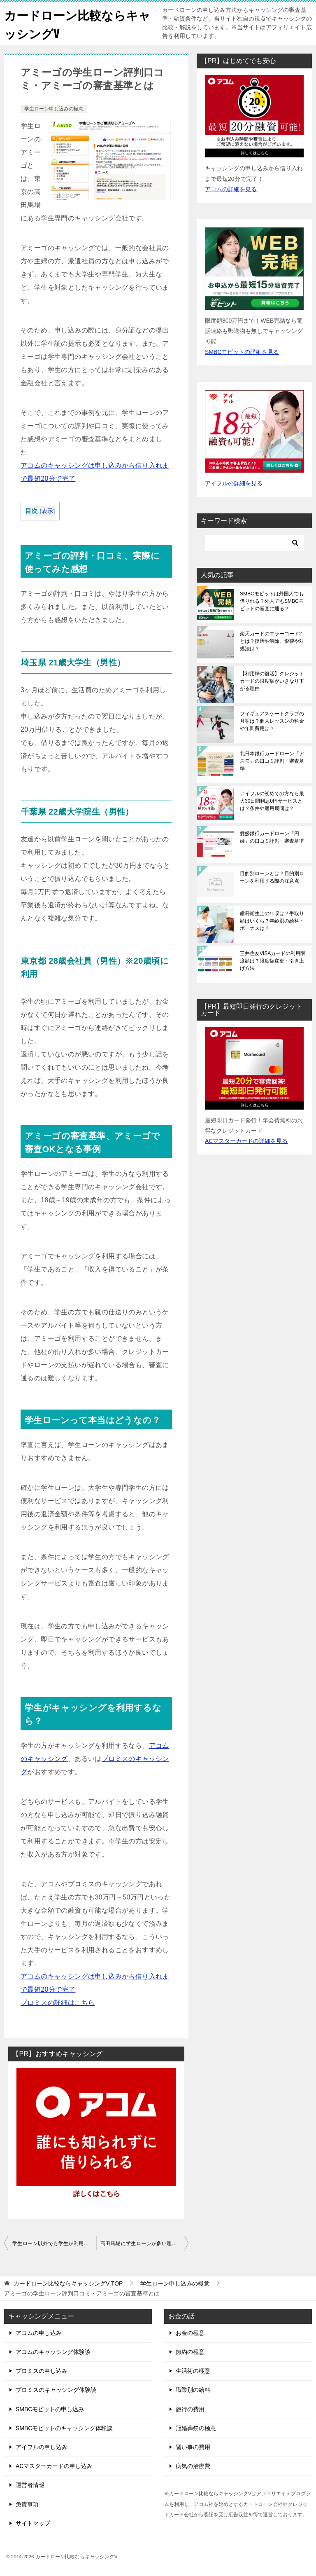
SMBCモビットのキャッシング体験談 (64, 2427)
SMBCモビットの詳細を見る (242, 351)
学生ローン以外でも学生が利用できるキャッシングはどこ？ (54, 2243)
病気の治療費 (193, 2466)
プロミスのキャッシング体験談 (56, 2389)
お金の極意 (190, 2333)
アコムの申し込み (39, 2333)
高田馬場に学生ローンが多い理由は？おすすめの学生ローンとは (144, 2243)
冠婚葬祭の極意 (196, 2427)
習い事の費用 (193, 2447)
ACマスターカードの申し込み (54, 2466)
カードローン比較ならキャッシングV (73, 23)
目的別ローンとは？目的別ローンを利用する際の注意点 (272, 877)
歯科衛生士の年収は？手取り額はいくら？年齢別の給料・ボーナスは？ (272, 921)
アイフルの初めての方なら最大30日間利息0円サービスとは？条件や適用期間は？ (272, 801)
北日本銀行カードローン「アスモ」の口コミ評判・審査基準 (272, 761)
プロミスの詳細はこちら (58, 2002)
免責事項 (27, 2504)
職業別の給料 (193, 2389)
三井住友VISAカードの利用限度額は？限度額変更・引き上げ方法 (272, 961)
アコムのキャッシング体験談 (53, 2352)
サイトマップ (33, 2523)
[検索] (254, 543)
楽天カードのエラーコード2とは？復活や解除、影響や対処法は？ (272, 641)
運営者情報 (30, 2485)
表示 (47, 511)
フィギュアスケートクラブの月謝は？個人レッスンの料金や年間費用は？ (272, 721)
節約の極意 (190, 2352)
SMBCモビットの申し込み (50, 2408)
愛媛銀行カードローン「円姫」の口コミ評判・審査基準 (272, 837)
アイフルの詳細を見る (234, 483)
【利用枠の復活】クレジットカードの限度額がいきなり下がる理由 (272, 681)
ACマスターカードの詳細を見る (246, 1141)
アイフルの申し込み (41, 2447)
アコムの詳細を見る (231, 188)
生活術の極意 (193, 2371)
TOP (68, 2283)
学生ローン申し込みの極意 (54, 109)
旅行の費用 (190, 2408)
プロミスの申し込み (41, 2371)
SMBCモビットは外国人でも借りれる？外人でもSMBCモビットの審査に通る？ (272, 601)
